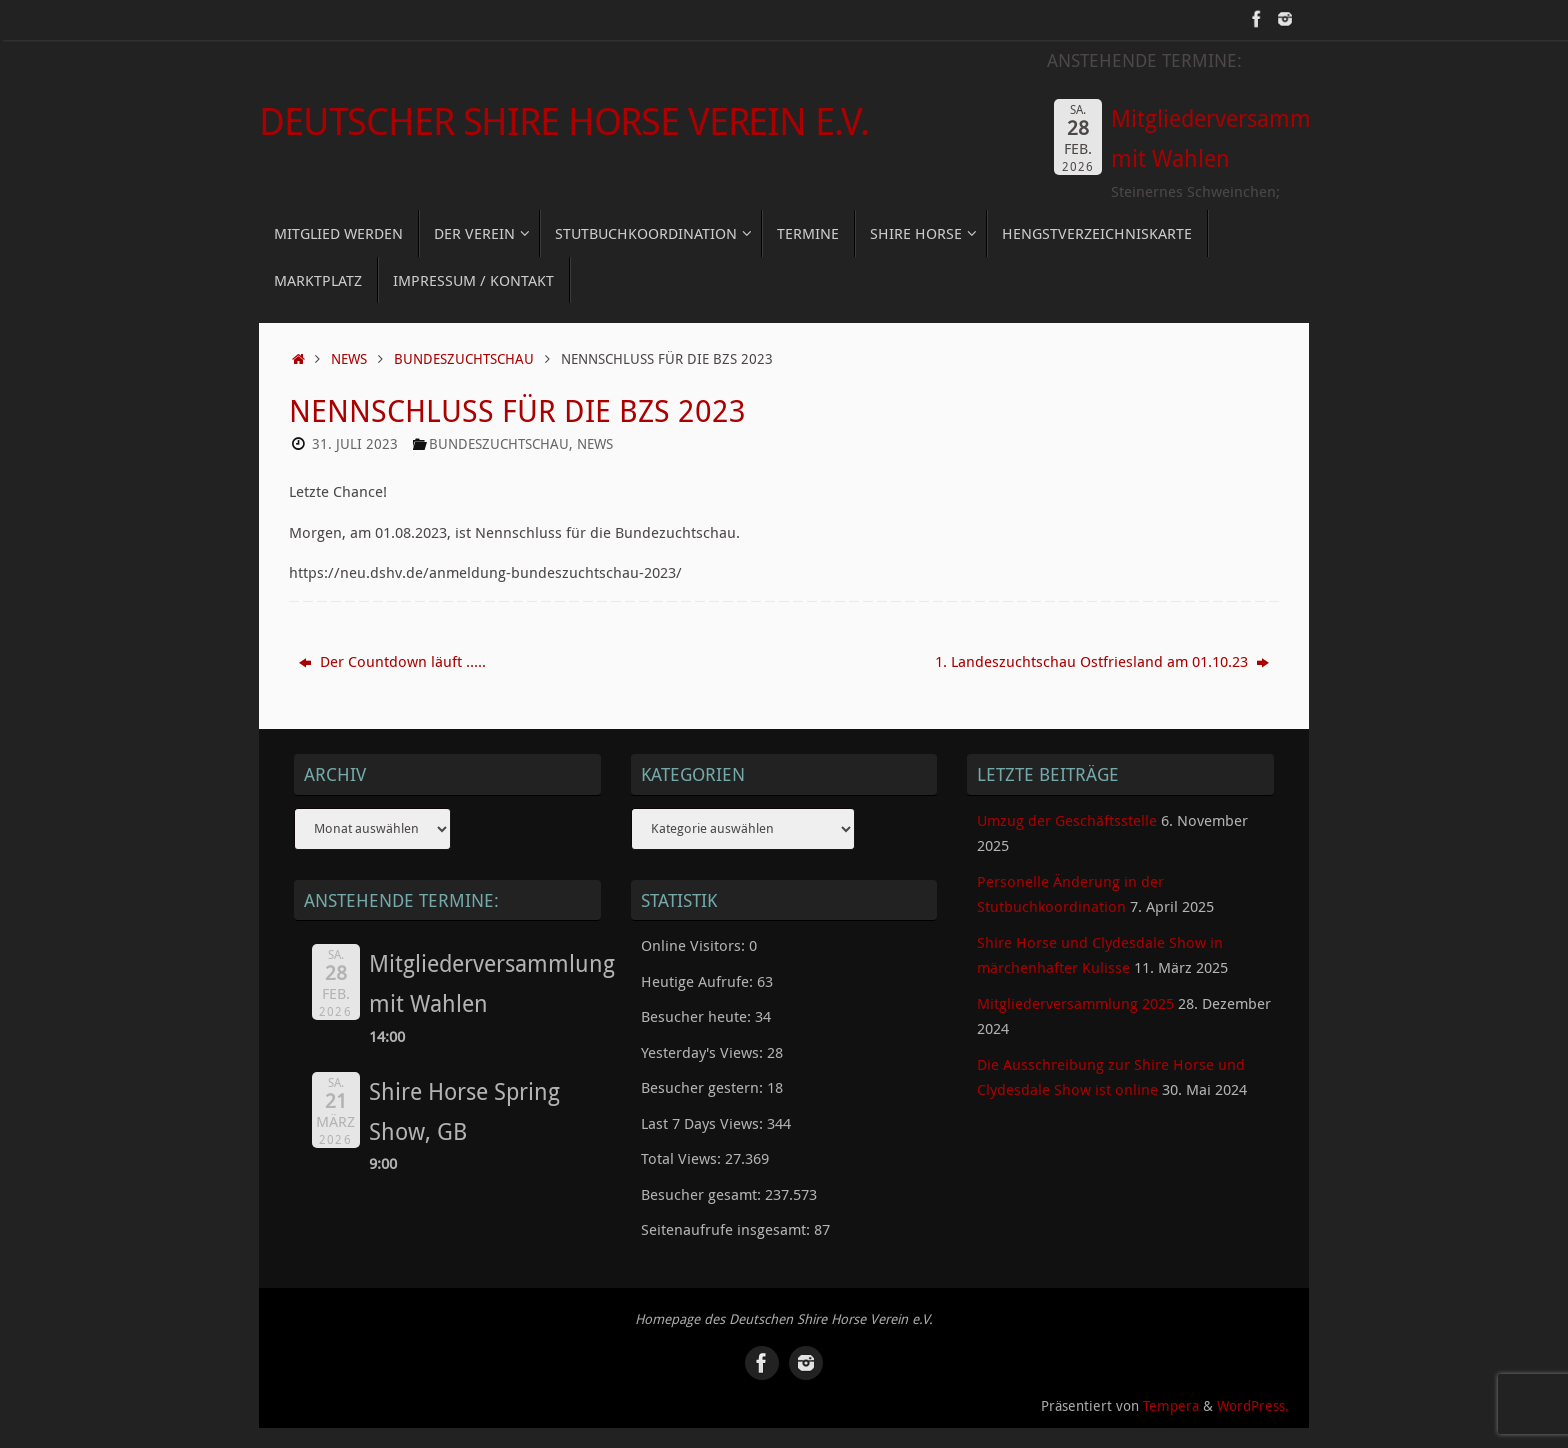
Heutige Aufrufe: (699, 981)
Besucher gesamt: (703, 1194)
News (349, 359)
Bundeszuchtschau (464, 359)
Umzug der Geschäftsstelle (1067, 820)
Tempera (1171, 1406)
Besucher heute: (698, 1016)
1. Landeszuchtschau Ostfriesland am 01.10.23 (1102, 661)
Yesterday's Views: (704, 1052)
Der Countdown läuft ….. (392, 661)
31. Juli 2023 (355, 444)
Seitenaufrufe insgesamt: (727, 1229)
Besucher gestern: (704, 1087)
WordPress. (1253, 1406)
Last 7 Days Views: (704, 1123)
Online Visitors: (695, 945)
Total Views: (683, 1158)
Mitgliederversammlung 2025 (1075, 1003)
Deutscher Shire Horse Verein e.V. (563, 121)
